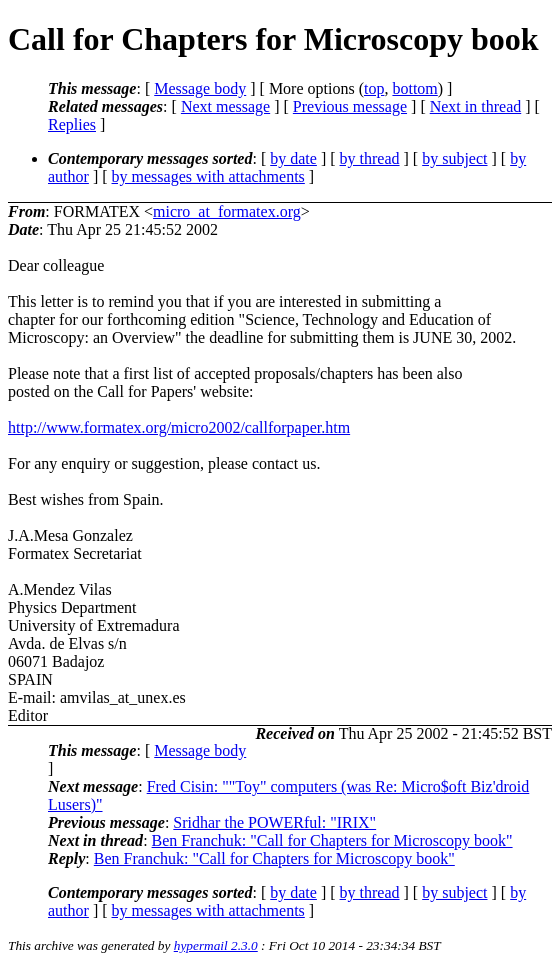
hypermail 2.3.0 (216, 945)
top (374, 88)
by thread (370, 158)
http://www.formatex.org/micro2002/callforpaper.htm (179, 427)
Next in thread (476, 106)
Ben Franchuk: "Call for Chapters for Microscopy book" (332, 840)
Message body (200, 88)
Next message (225, 106)
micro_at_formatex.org (227, 211)
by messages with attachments (208, 176)
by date (293, 158)
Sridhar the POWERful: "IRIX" (274, 822)
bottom (414, 88)
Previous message (350, 106)
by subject (454, 158)
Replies (72, 124)
